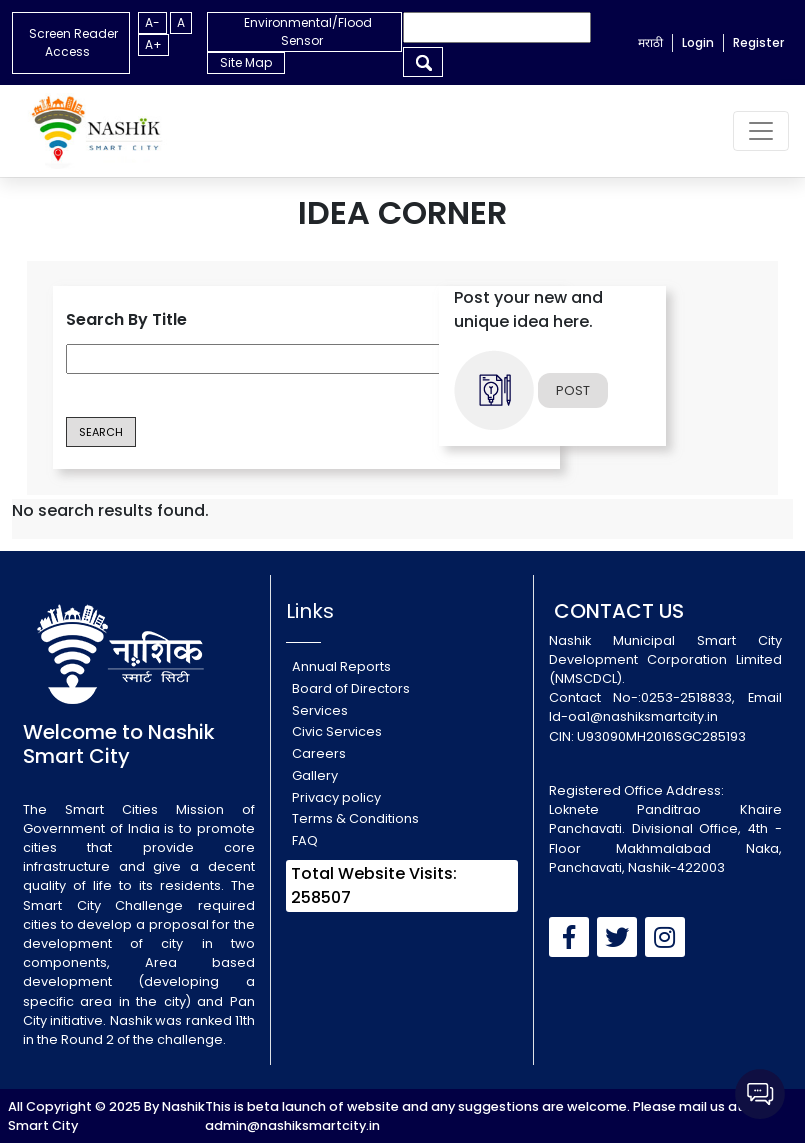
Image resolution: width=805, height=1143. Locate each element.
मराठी (650, 42)
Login (698, 42)
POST (573, 390)
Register (758, 42)
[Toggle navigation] (761, 131)
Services (320, 710)
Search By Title (126, 319)
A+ (153, 44)
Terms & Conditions (355, 818)
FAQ (305, 840)
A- (152, 22)
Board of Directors (351, 688)
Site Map (246, 62)
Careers (319, 753)
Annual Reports (341, 666)
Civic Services (337, 731)
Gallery (315, 775)
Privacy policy (336, 797)
